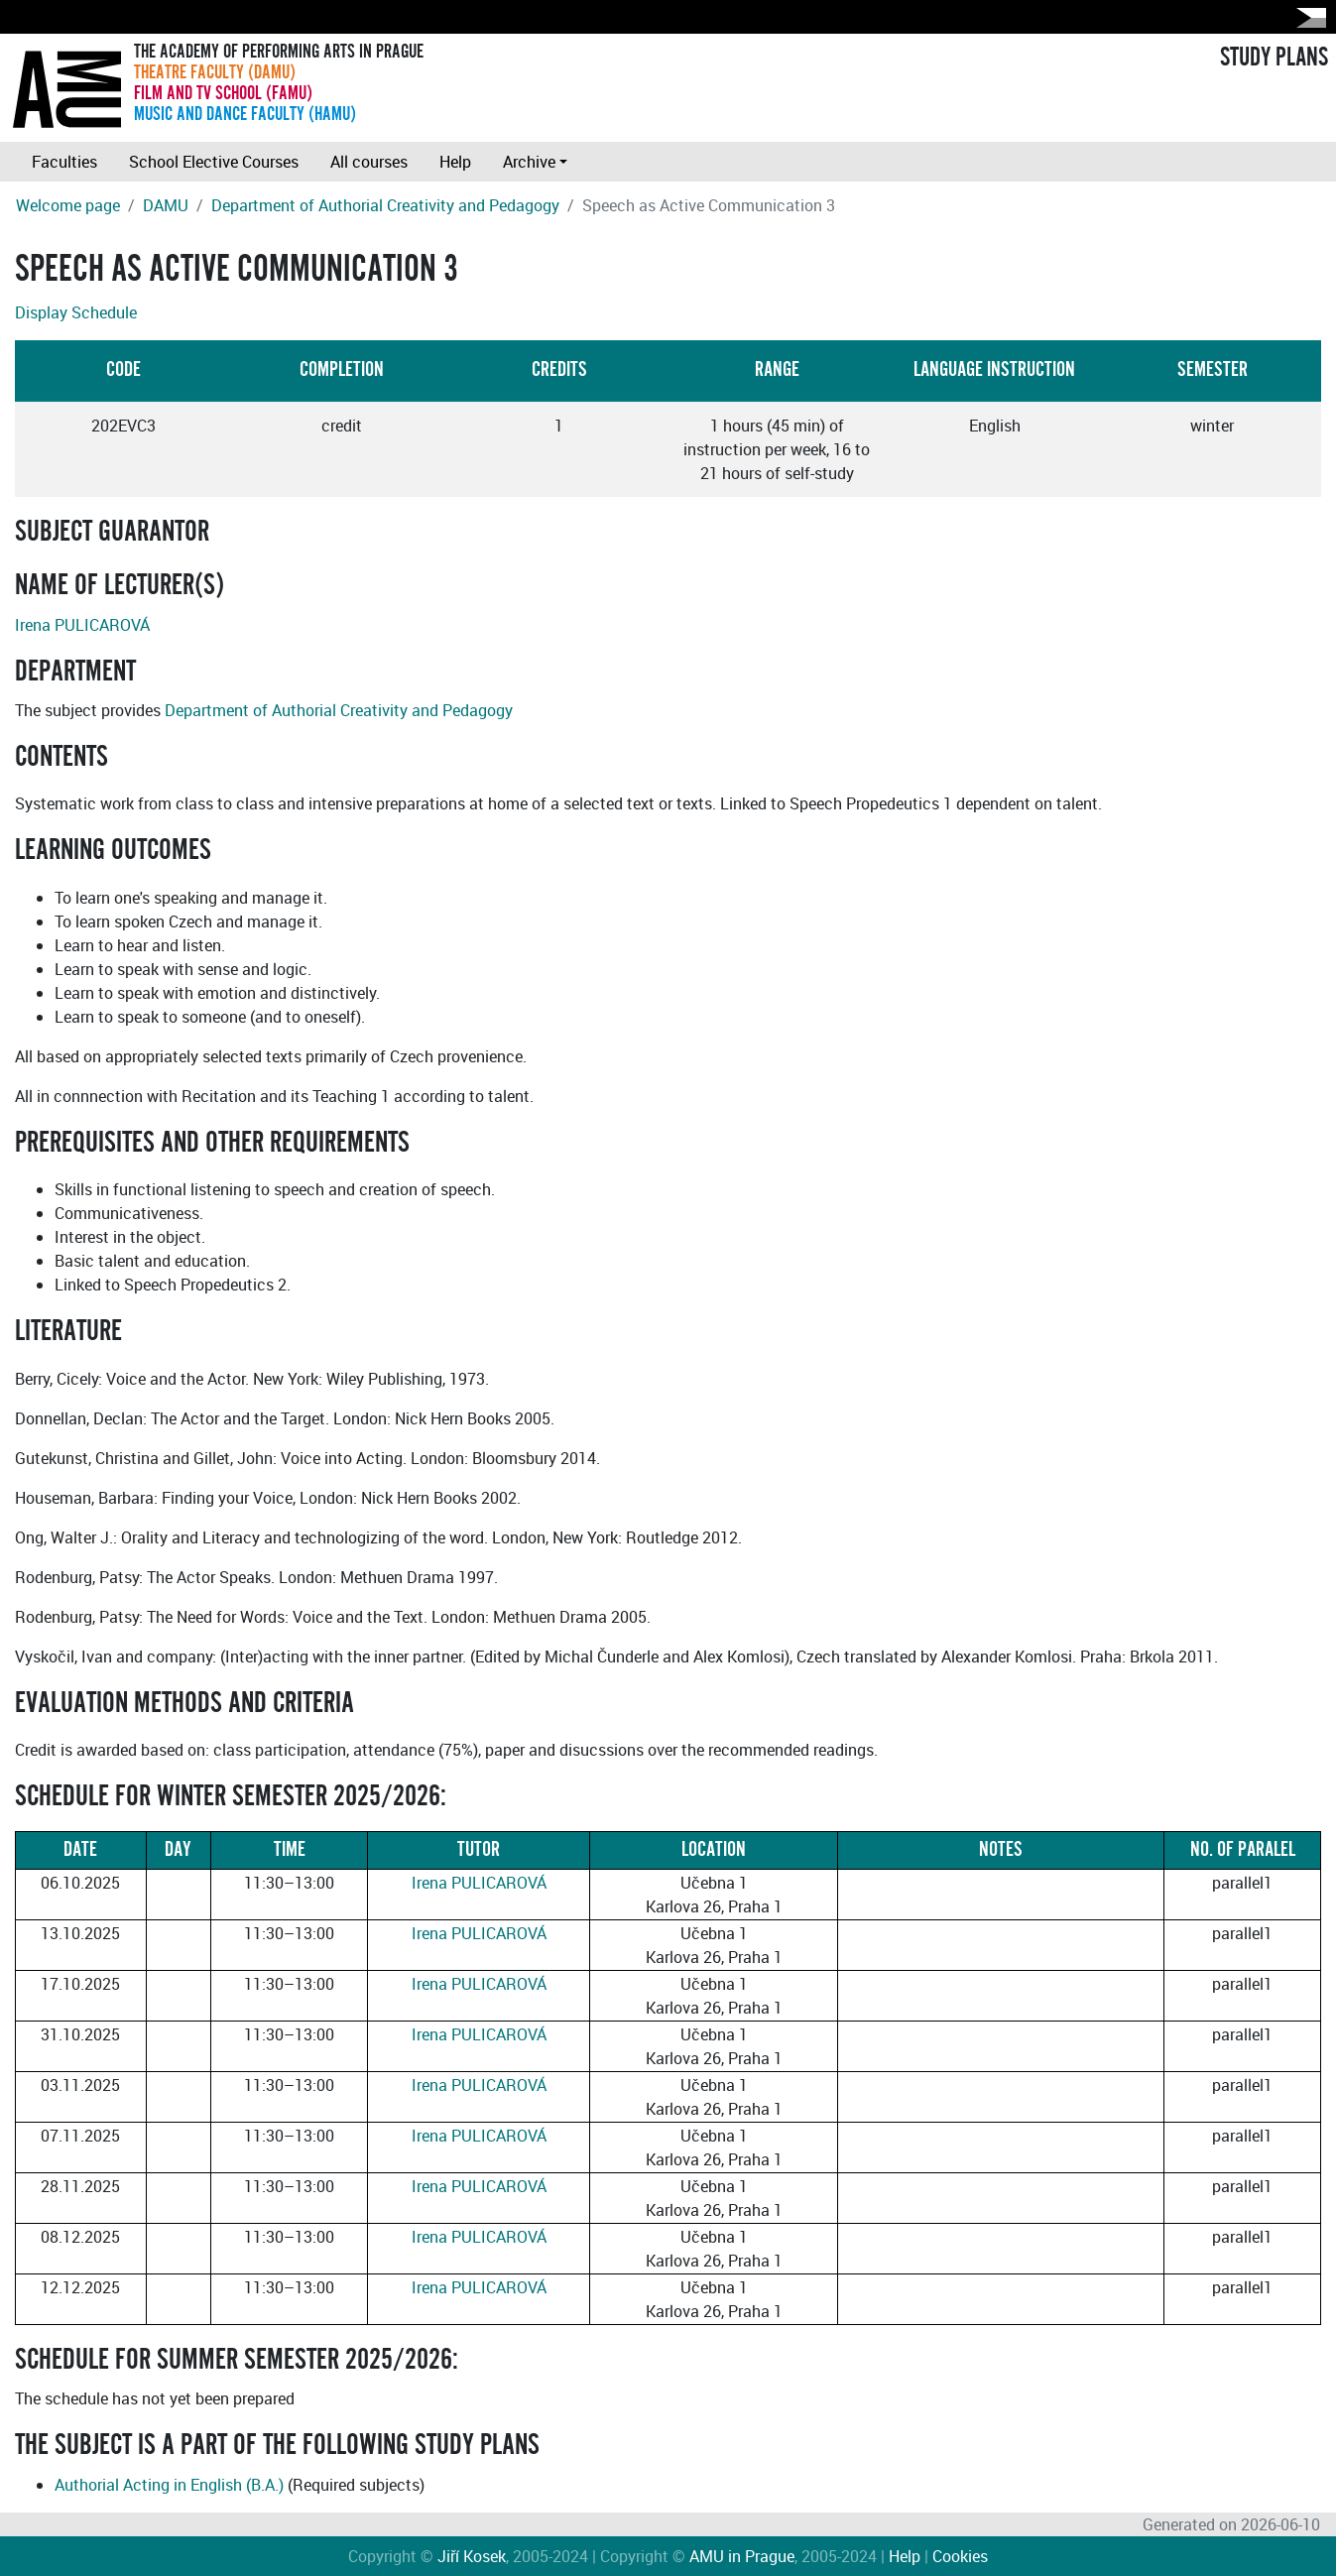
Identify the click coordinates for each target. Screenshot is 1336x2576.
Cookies (960, 2556)
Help (455, 162)
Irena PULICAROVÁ (82, 625)
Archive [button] (529, 162)
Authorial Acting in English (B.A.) (169, 2485)
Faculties (64, 162)
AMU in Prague (741, 2556)
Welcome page (68, 205)
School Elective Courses (214, 162)
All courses (369, 162)
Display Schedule (76, 312)
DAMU (165, 205)
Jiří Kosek (471, 2556)
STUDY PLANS (1274, 57)
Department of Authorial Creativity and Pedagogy (385, 205)
